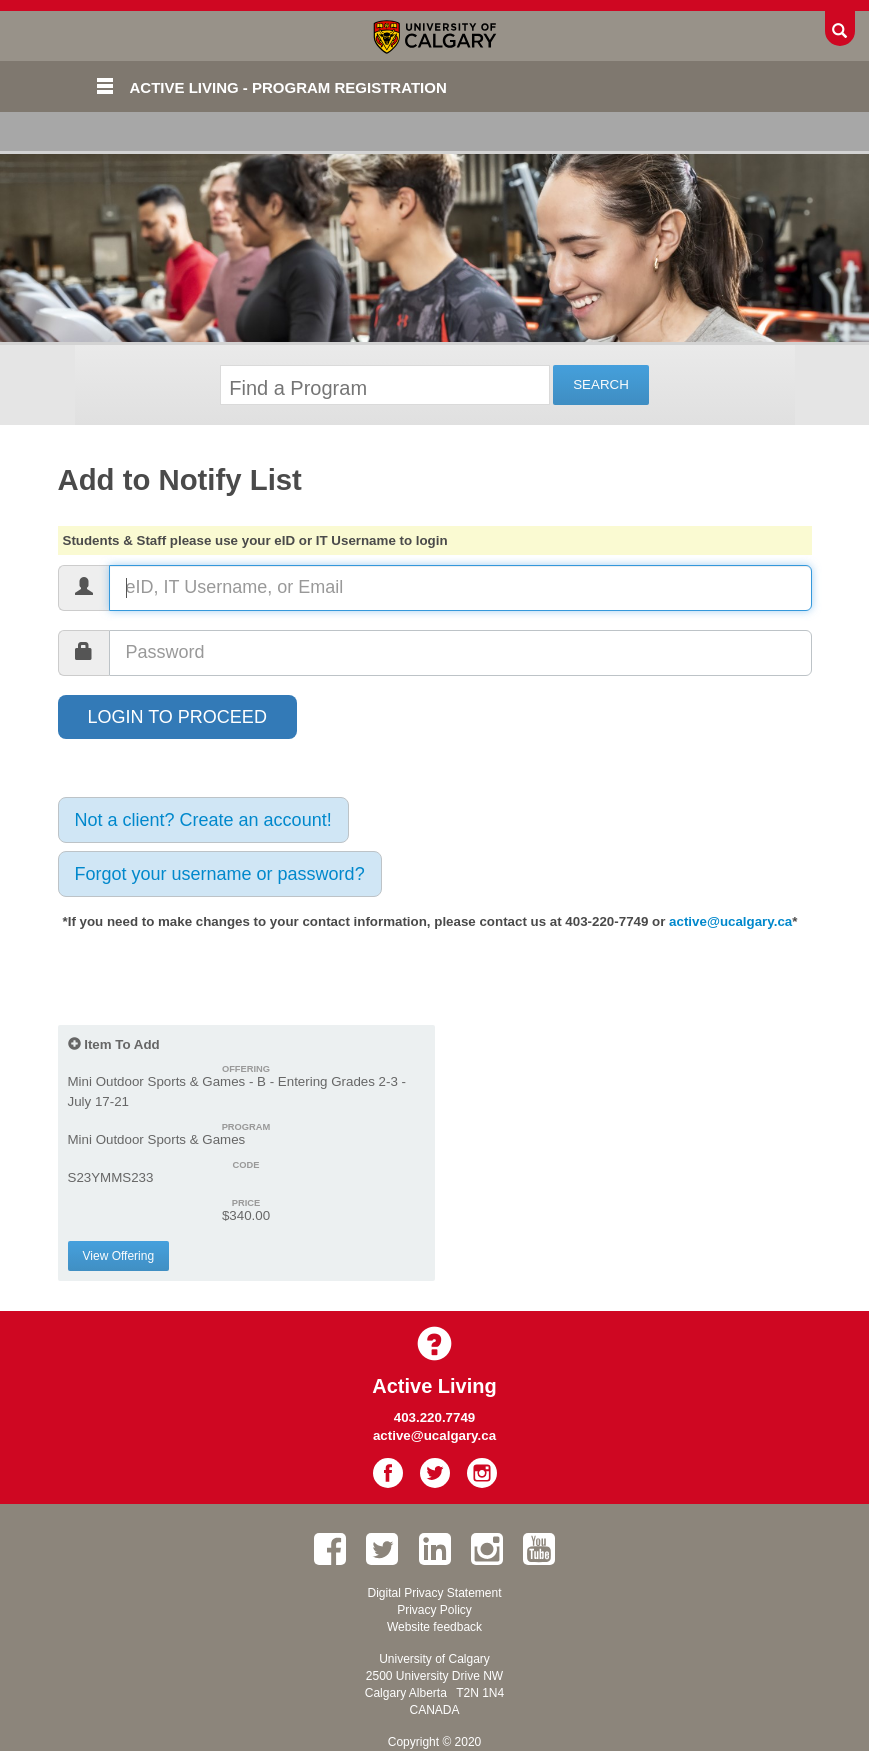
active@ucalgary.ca (730, 921)
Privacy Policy (434, 1610)
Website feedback (434, 1627)
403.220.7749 (435, 1417)
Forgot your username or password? (220, 874)
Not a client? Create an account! (203, 820)
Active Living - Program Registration (288, 87)
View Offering (119, 1256)
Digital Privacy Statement (434, 1593)
